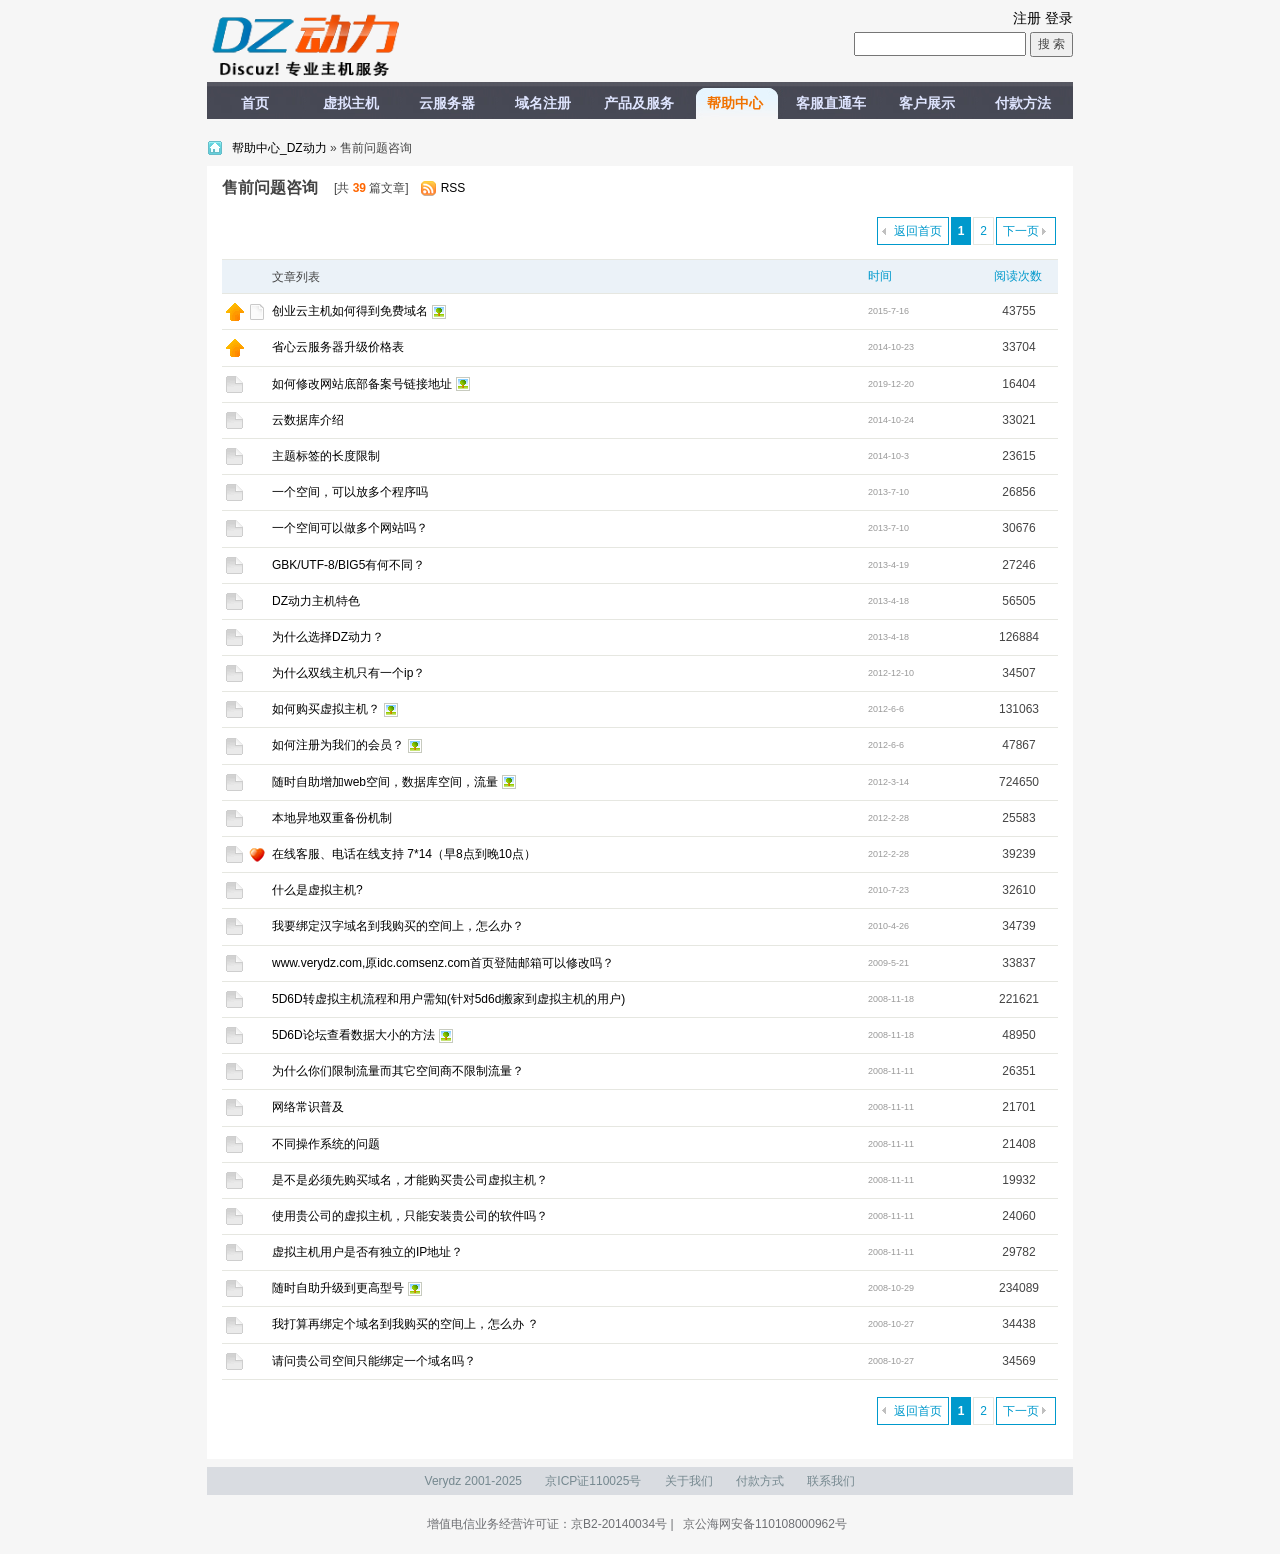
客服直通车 (831, 103)
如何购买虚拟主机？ (326, 709)
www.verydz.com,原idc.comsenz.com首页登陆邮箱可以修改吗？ (443, 963)
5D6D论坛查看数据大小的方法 (353, 1035)
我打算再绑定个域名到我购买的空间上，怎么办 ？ (405, 1324)
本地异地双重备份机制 (332, 818)
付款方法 (1023, 103)
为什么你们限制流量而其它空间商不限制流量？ (398, 1071)
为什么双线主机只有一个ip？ (348, 673)
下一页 (1021, 231)
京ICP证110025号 (593, 1481)
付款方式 (760, 1481)
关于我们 (689, 1481)
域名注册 (543, 103)
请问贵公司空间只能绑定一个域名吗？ (374, 1361)
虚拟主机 (351, 103)
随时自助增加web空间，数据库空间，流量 (385, 782)
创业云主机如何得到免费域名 (350, 311)
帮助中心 (735, 103)
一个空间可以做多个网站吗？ (350, 528)
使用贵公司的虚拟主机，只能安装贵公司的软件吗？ (410, 1216)
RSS (453, 188)
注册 (1027, 18)
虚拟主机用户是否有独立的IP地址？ (367, 1252)
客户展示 (927, 103)
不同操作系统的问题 (326, 1144)
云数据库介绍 (308, 420)
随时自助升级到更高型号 (338, 1288)
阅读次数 (1018, 276)
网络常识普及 (308, 1107)
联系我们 (831, 1481)
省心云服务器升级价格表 (338, 347)
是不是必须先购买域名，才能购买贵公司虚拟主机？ (410, 1180)
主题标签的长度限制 (326, 456)
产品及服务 (639, 103)
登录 (1059, 18)
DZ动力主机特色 (316, 601)
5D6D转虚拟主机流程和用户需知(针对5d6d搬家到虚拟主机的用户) (448, 999)
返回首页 (918, 231)
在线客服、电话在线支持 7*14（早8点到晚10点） (404, 854)
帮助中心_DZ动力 (281, 148)
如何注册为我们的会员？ (338, 745)
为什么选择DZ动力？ (328, 637)
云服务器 (447, 103)
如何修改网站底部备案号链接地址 (362, 384)
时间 (880, 276)
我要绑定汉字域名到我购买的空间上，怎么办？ (398, 926)
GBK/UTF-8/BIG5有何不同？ (348, 565)
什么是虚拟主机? (317, 890)
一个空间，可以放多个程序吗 (350, 492)
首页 (255, 103)
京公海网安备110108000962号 (765, 1524)
